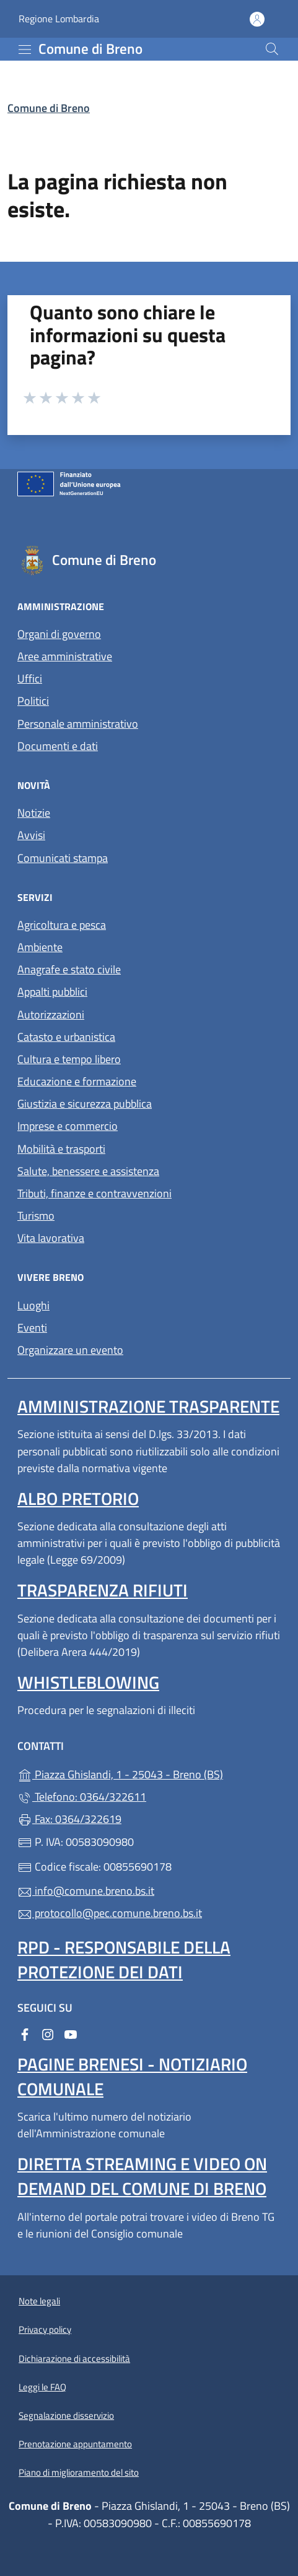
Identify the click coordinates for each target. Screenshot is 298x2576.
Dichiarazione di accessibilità (74, 2358)
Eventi (32, 1327)
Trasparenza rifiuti (102, 1590)
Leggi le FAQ (42, 2387)
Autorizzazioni (50, 1014)
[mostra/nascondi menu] (24, 49)
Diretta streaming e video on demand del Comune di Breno (142, 2176)
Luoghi (33, 1305)
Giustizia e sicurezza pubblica (84, 1103)
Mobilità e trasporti (61, 1148)
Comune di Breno (48, 108)
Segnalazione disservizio (66, 2415)
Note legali (39, 2301)
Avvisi (31, 835)
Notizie (33, 812)
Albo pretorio (78, 1498)
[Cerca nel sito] (272, 48)
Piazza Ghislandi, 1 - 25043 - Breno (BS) (149, 1773)
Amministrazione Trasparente (148, 1406)
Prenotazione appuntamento (75, 2444)
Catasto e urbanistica (66, 1036)
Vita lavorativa (50, 1238)
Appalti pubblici (52, 991)
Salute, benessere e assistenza (88, 1171)
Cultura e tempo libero (69, 1059)
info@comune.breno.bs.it (85, 1890)
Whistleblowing (88, 1682)
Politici (33, 700)
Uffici (29, 678)
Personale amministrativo (77, 723)
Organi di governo (59, 634)
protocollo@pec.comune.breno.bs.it (109, 1913)
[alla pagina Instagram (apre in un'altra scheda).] (47, 2033)
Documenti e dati (57, 746)
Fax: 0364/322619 (69, 1819)
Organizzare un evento (70, 1350)
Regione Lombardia (59, 19)
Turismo (36, 1215)
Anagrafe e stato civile (69, 969)
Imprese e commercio (67, 1126)
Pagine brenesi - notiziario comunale (132, 2076)
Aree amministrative (64, 656)
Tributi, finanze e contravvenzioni (94, 1193)
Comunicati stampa (62, 858)
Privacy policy (45, 2329)
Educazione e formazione (76, 1081)
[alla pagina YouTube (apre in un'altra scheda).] (70, 2033)
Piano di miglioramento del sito (79, 2472)
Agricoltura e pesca (61, 924)
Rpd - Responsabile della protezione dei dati (123, 1959)
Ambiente (40, 947)
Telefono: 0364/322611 (81, 1796)
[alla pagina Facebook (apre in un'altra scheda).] (24, 2033)
